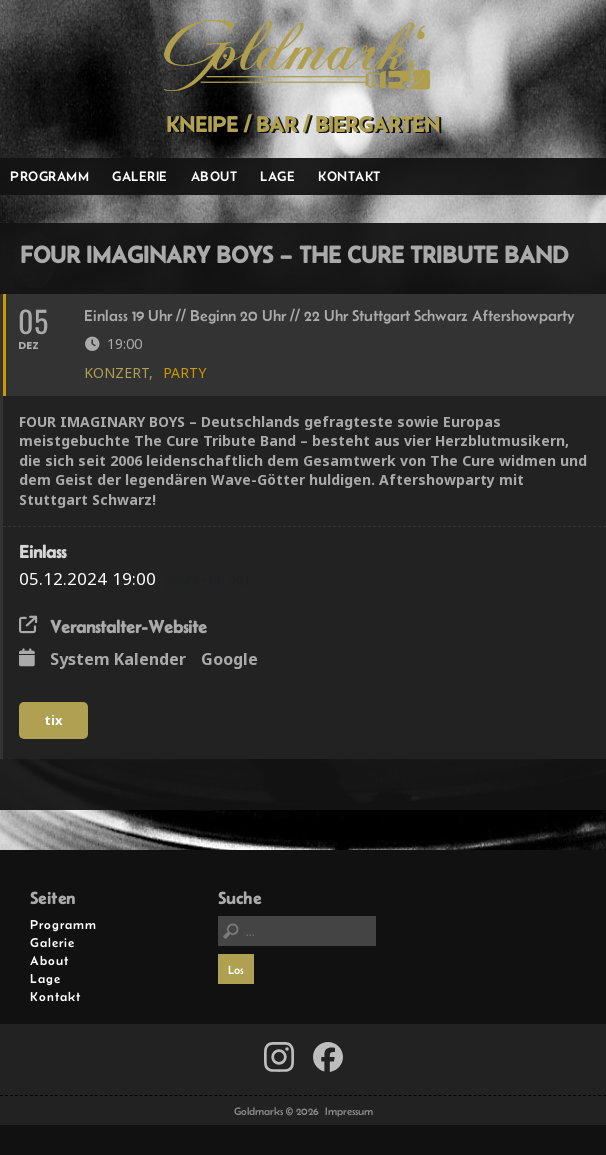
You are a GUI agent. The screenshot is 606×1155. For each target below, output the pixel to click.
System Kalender (118, 660)
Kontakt (349, 176)
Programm (49, 176)
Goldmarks (297, 56)
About (214, 176)
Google (229, 660)
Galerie (140, 176)
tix (53, 720)
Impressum (349, 1111)
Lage (277, 176)
